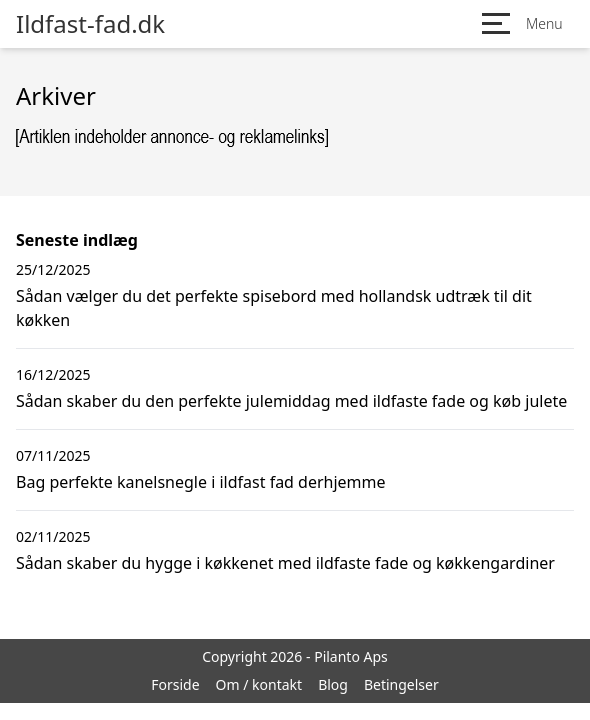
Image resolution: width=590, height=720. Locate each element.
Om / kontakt (259, 684)
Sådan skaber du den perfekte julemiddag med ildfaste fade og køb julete (291, 401)
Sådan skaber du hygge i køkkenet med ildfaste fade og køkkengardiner (285, 563)
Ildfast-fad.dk (90, 24)
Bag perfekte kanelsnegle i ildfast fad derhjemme (201, 482)
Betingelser (401, 684)
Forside (175, 684)
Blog (333, 684)
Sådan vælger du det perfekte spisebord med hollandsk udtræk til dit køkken (274, 308)
